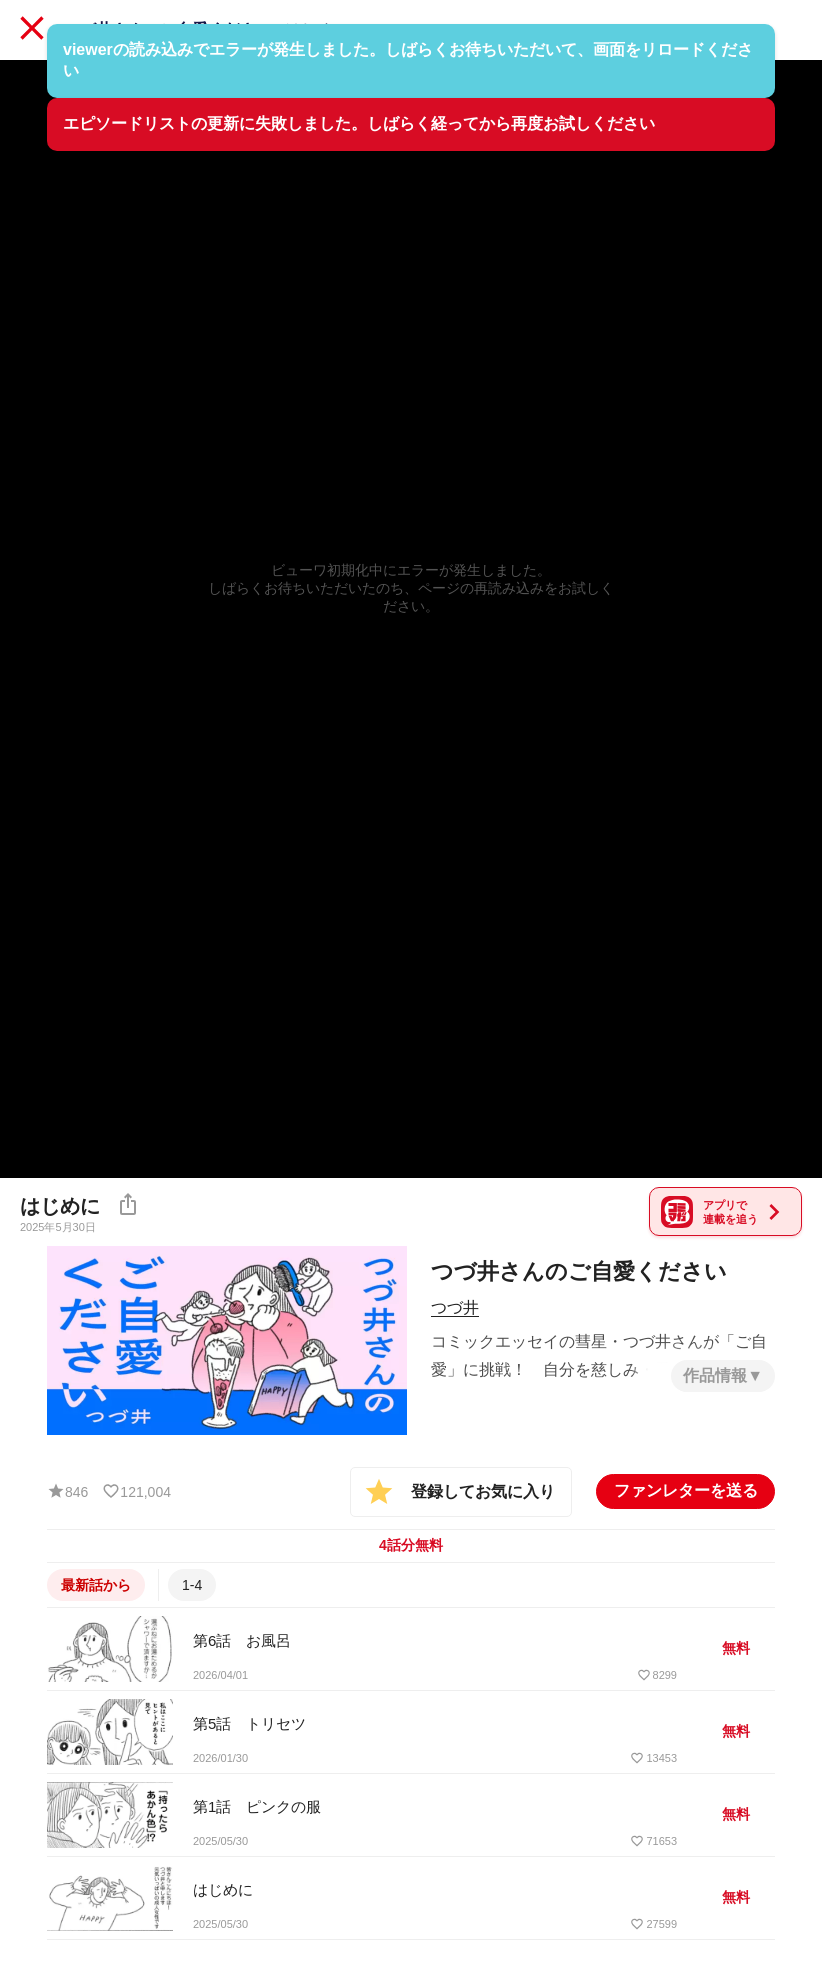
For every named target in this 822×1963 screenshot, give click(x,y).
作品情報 (715, 1373)
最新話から (96, 1583)
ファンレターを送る (686, 1488)
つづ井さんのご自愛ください (168, 29)
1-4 (192, 1583)
